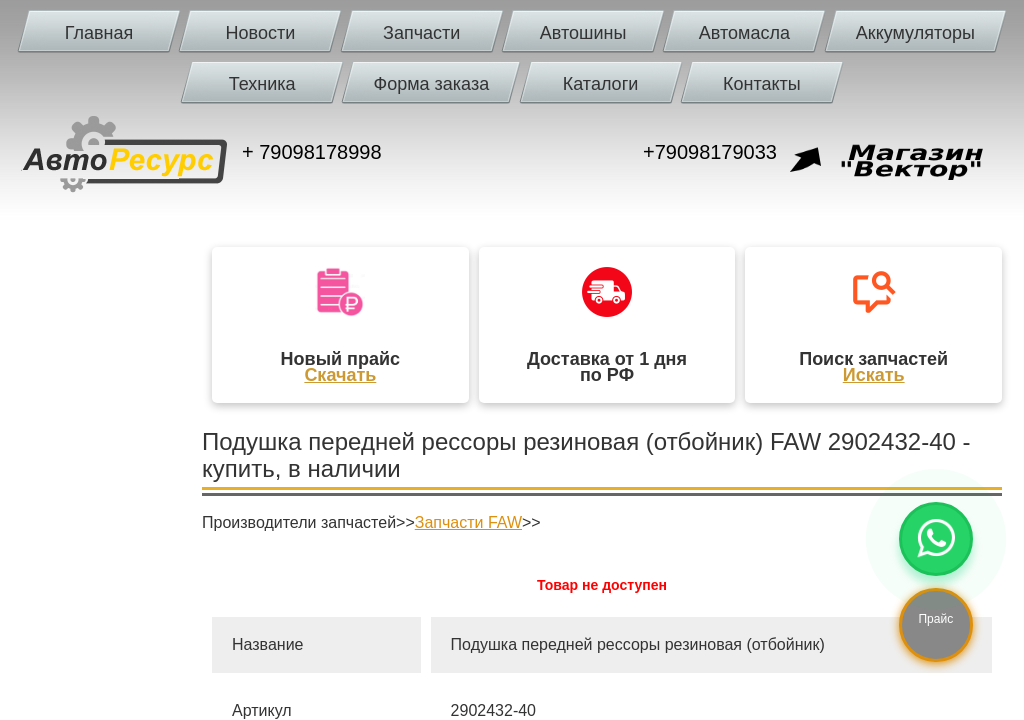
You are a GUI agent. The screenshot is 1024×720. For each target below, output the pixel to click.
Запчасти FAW (468, 522)
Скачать (340, 375)
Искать (874, 375)
